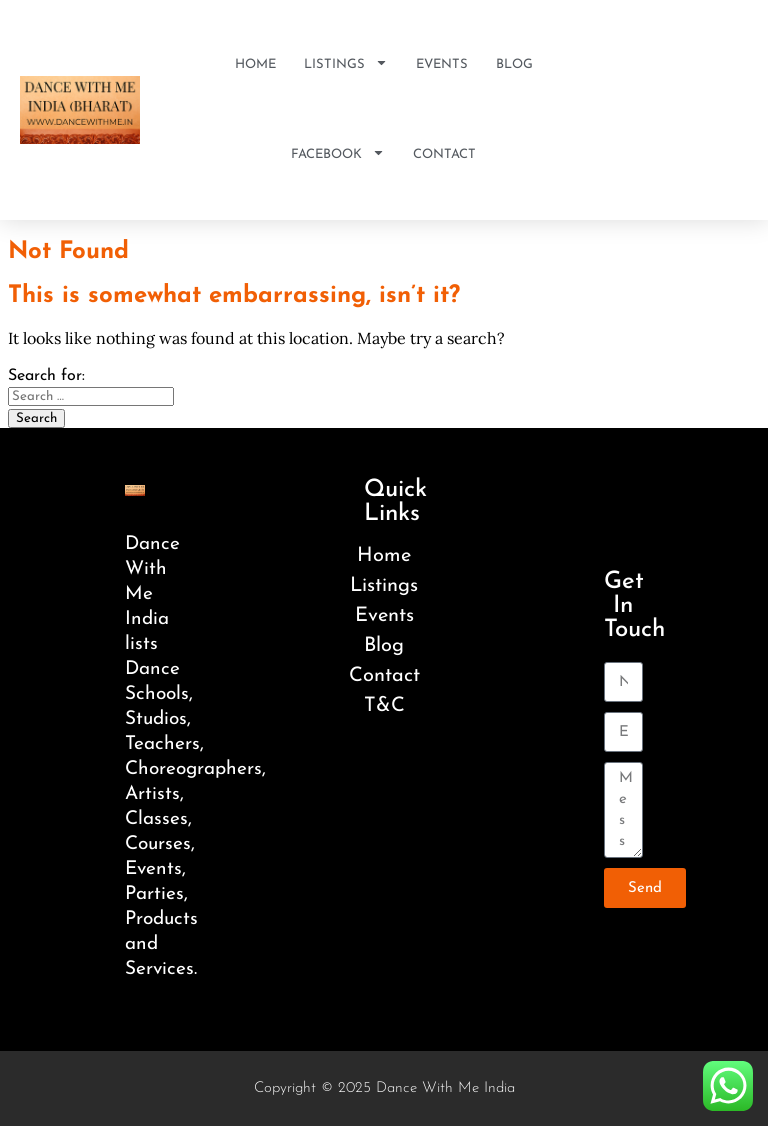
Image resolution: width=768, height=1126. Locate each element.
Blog (514, 64)
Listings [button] (346, 65)
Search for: (46, 376)
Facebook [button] (338, 155)
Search (36, 418)
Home (255, 64)
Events (442, 64)
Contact (444, 154)
